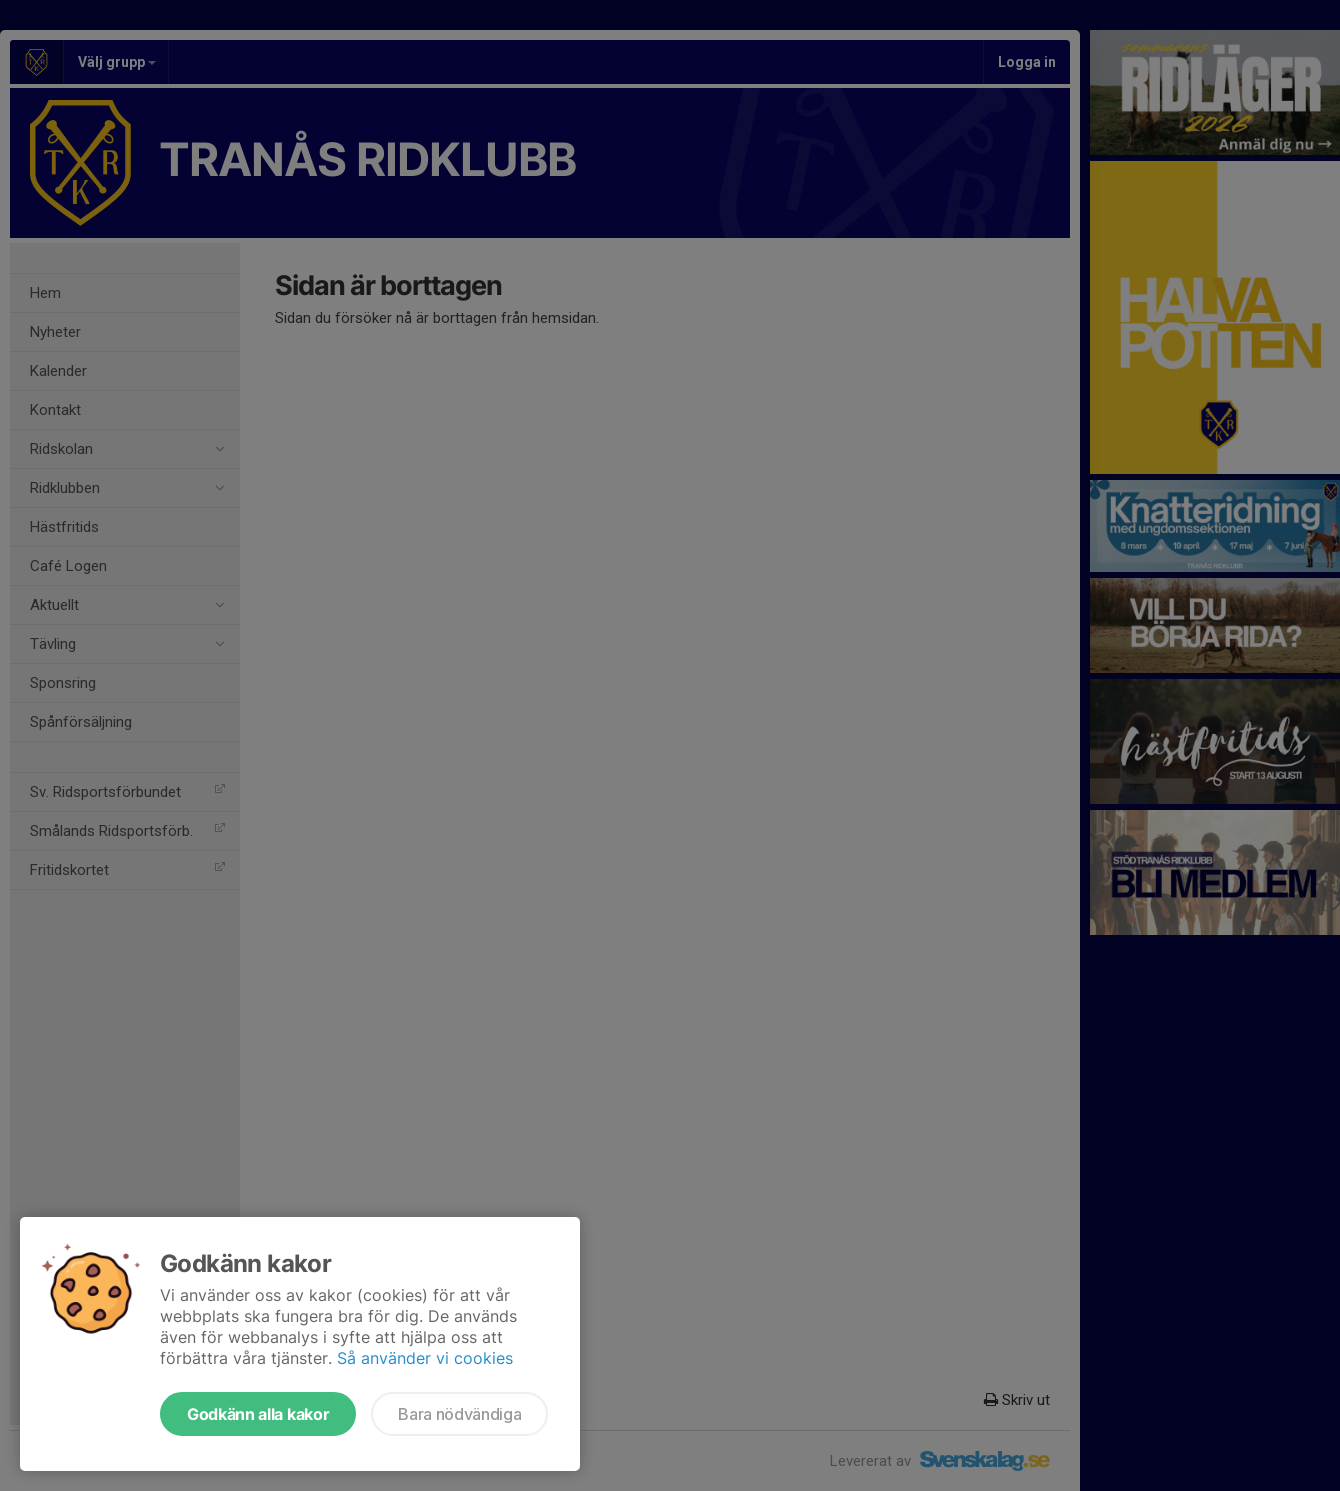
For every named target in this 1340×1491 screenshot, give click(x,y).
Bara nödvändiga (459, 1414)
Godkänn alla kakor (258, 1414)
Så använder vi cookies (425, 1358)
